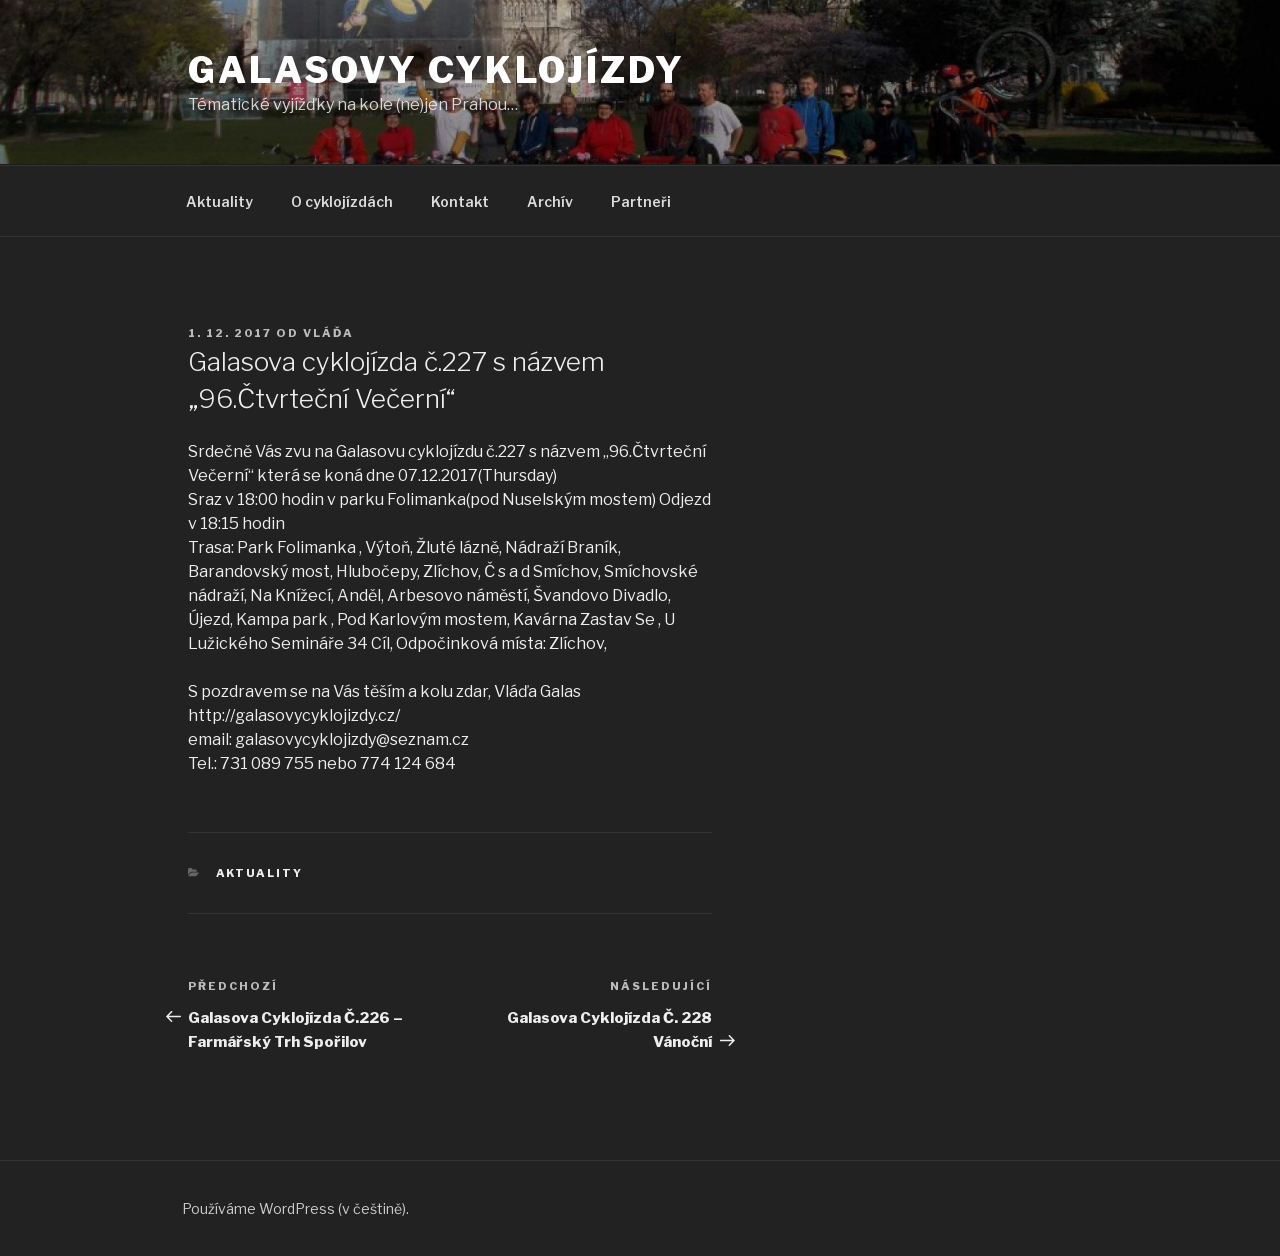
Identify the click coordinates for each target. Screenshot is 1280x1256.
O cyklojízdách (342, 201)
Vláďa (328, 333)
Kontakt (460, 201)
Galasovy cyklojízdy (436, 70)
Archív (550, 201)
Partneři (641, 201)
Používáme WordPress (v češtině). (295, 1208)
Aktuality (219, 201)
